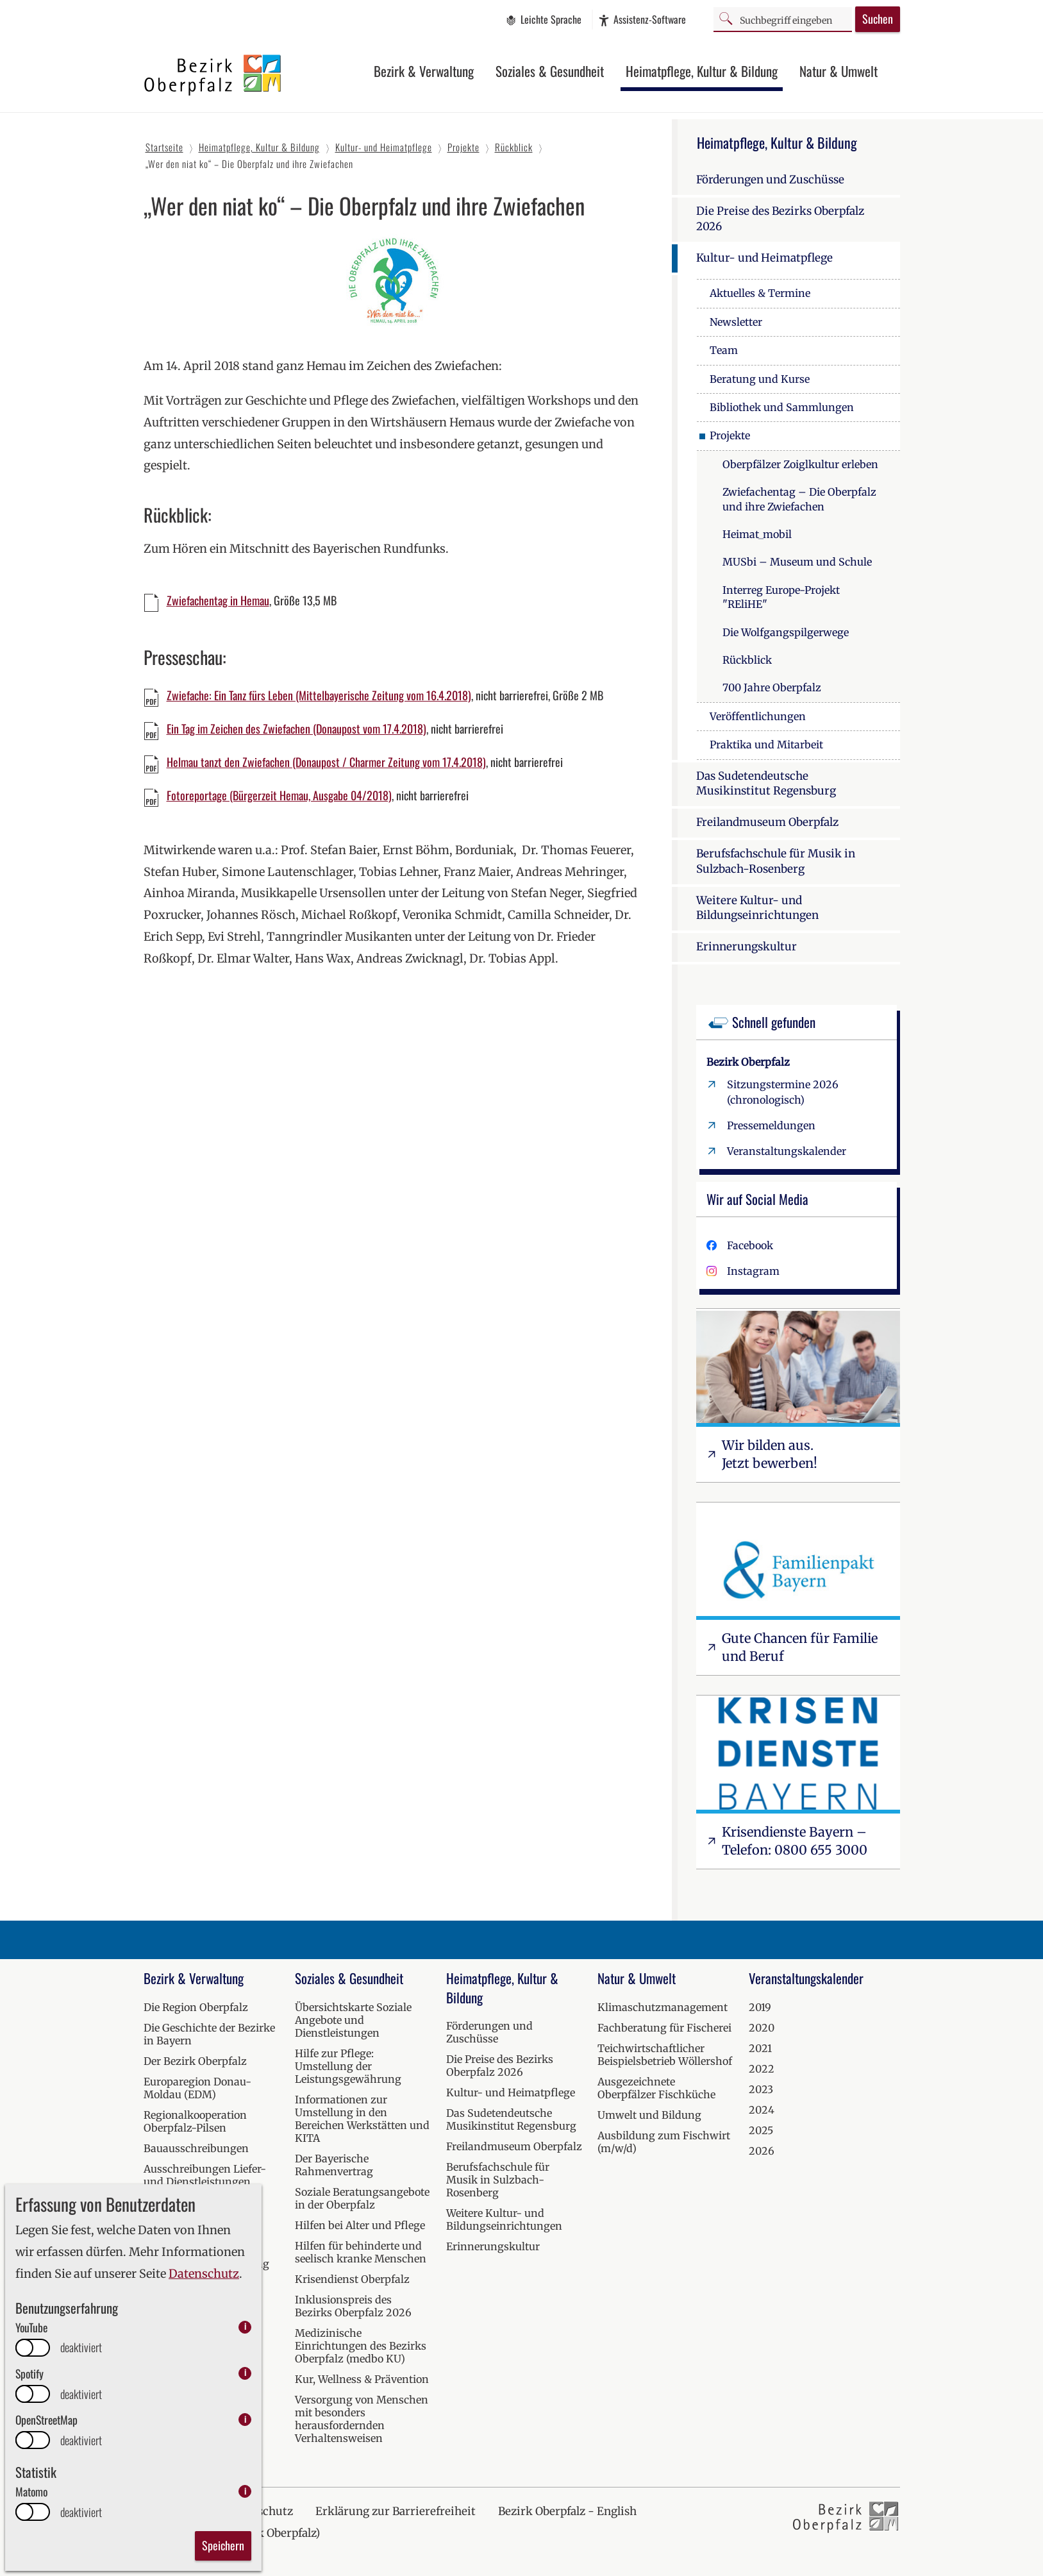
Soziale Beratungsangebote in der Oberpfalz (362, 2198)
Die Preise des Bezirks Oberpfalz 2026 (780, 218)
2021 (760, 2048)
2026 (761, 2150)
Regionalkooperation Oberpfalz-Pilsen (195, 2121)
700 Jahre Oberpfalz (771, 687)
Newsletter (736, 322)
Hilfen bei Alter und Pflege (360, 2225)
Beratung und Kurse (760, 379)
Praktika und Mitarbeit (766, 744)
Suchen (877, 18)
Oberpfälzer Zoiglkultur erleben (800, 464)
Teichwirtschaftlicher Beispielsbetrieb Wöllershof (664, 2054)
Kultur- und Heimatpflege (764, 258)
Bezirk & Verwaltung (424, 71)
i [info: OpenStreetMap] (245, 2419)
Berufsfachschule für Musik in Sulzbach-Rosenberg (775, 861)
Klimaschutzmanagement (662, 2007)
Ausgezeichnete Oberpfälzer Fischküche (656, 2088)
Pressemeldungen (771, 1125)
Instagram (753, 1271)
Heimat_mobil (757, 534)
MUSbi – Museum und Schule (797, 561)
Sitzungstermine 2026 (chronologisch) (783, 1092)
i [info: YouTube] (245, 2327)
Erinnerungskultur (746, 946)
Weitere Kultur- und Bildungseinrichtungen (757, 908)
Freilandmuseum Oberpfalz (767, 822)
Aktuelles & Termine (760, 293)
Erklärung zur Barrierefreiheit (395, 2511)
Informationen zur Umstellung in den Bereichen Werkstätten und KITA (362, 2118)
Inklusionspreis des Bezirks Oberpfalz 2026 (353, 2306)
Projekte (730, 435)
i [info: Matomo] (245, 2491)
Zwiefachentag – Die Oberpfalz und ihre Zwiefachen (799, 498)
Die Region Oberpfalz (196, 2007)
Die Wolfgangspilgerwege (785, 632)
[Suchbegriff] (782, 19)
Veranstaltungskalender (786, 1151)
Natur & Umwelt (838, 71)
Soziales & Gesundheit (550, 71)
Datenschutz (204, 2273)
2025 (761, 2130)
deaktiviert (81, 2347)
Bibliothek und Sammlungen (782, 407)
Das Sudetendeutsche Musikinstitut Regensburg (766, 783)
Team (724, 350)
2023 (761, 2089)
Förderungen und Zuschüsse (770, 180)
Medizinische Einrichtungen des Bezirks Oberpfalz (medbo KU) (360, 2346)
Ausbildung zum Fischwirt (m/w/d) (663, 2142)
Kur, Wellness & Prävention (362, 2379)
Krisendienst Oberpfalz (352, 2279)
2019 (760, 2007)
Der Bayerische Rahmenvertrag (334, 2165)
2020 (761, 2027)
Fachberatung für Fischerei (664, 2027)
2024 (761, 2109)
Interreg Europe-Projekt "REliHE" (781, 597)
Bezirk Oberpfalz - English (567, 2511)
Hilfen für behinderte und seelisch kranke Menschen (360, 2252)
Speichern (223, 2545)
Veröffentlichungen (758, 716)
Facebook (750, 1245)
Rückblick (747, 659)
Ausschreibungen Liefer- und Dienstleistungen (205, 2175)
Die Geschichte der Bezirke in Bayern (209, 2034)
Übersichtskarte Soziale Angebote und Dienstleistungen (353, 2020)
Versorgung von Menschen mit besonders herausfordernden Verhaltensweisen (361, 2419)
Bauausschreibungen (196, 2148)
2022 (761, 2068)
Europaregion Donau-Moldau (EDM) (197, 2088)
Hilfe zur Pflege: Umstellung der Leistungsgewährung (348, 2066)
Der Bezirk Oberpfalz (195, 2061)
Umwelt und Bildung (649, 2115)
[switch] (32, 2348)
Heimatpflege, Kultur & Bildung (702, 71)
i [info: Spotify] (245, 2373)
